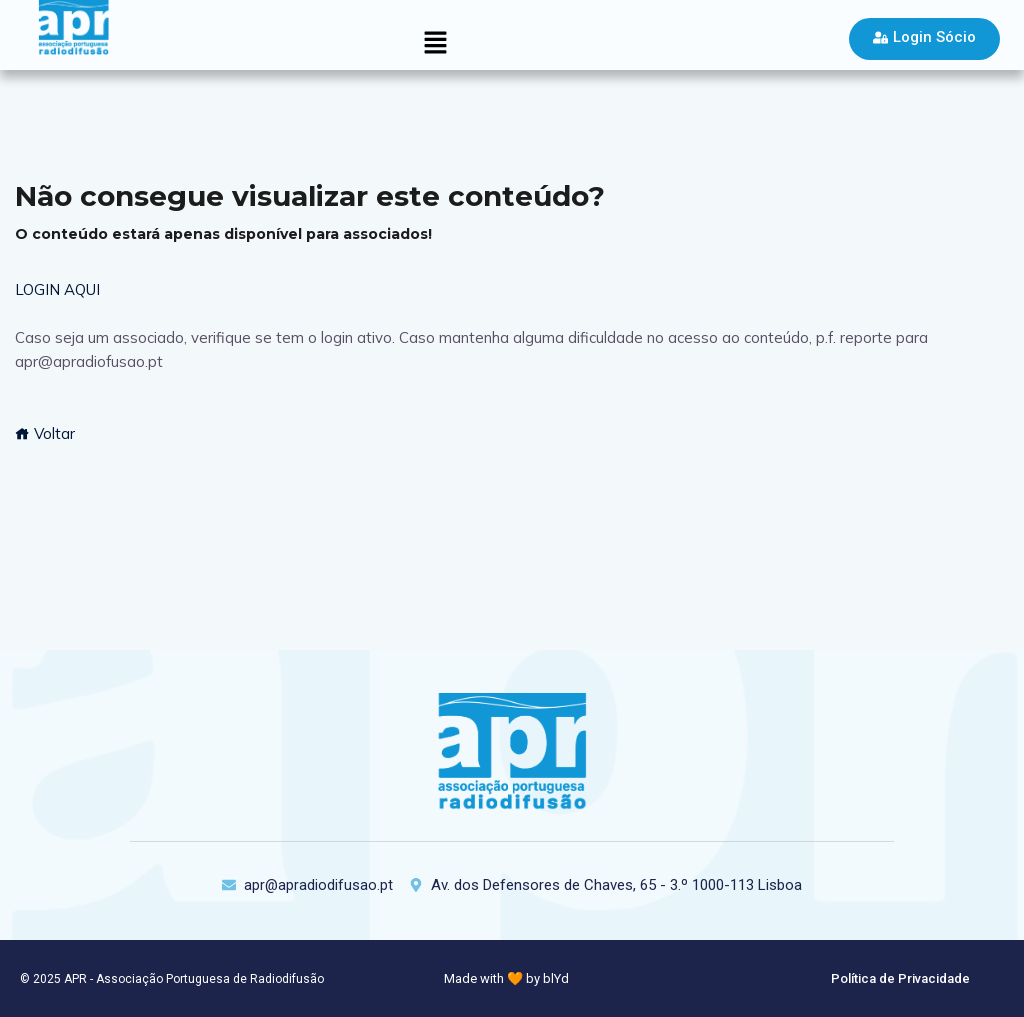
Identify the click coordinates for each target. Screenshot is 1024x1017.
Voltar (45, 433)
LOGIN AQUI (57, 289)
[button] (435, 43)
